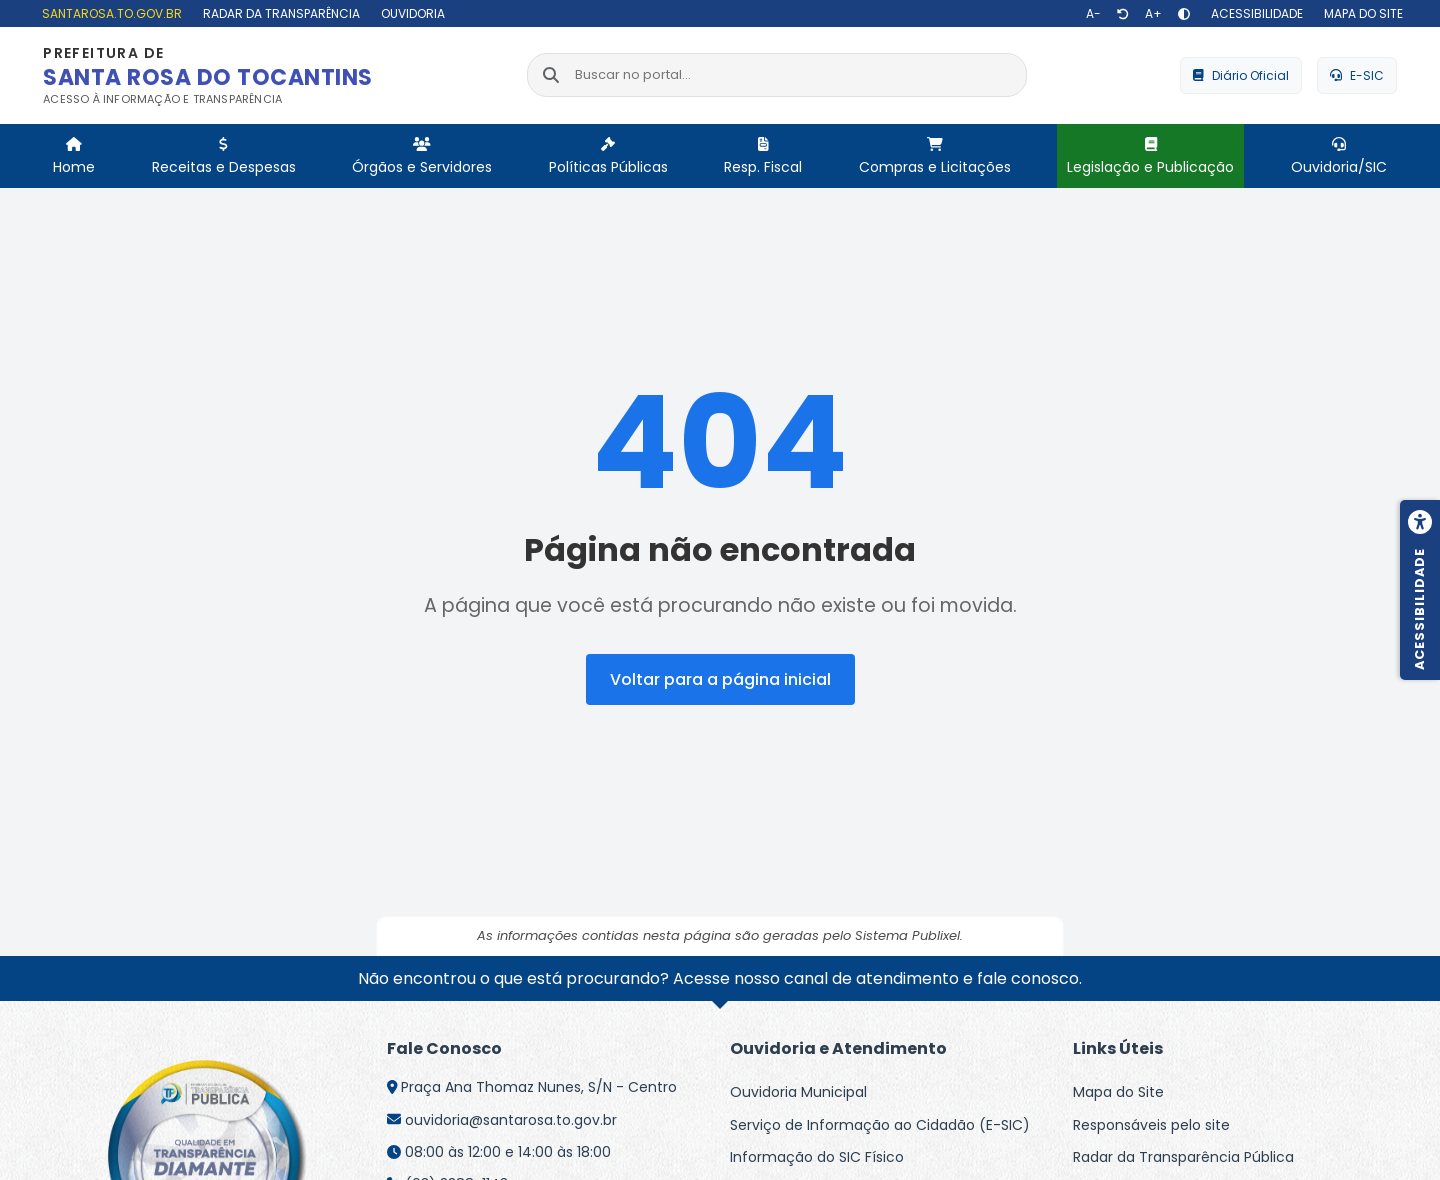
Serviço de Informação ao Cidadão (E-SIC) (880, 1125)
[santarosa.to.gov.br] (109, 13)
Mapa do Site (1118, 1092)
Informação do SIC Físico (817, 1157)
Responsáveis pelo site (1151, 1125)
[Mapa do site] (1361, 13)
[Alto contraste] (1184, 14)
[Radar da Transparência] (279, 13)
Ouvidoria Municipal (798, 1092)
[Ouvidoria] (410, 13)
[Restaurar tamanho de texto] (1123, 14)
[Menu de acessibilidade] (1420, 590)
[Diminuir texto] (1093, 14)
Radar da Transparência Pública (1183, 1157)
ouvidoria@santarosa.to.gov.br (511, 1120)
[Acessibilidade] (1254, 13)
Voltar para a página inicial (720, 679)
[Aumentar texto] (1153, 14)
